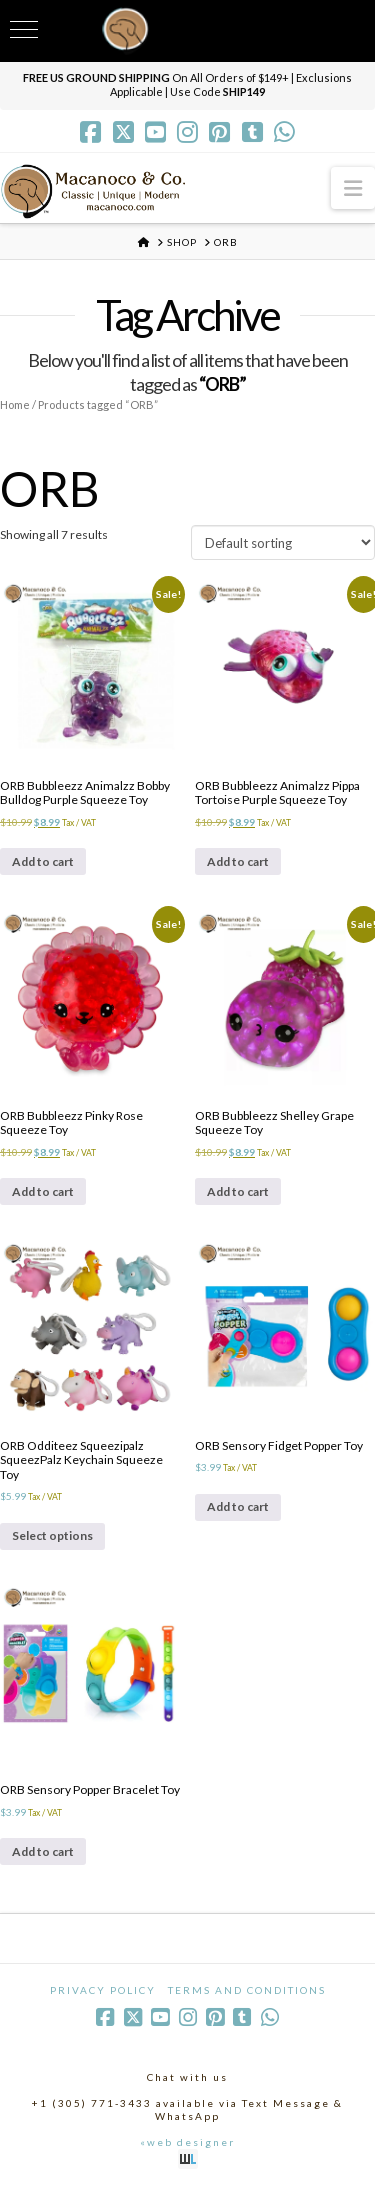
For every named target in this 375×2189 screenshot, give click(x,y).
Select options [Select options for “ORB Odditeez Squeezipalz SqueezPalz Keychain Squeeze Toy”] (52, 1535)
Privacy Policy (103, 1990)
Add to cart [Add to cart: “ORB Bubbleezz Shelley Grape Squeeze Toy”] (238, 1191)
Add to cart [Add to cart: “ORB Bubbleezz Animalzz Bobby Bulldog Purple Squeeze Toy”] (43, 861)
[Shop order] (283, 542)
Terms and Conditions (247, 1990)
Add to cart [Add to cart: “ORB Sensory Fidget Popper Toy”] (238, 1506)
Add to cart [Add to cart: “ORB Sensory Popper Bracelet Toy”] (43, 1851)
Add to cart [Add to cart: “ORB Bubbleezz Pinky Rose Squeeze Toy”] (43, 1191)
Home (15, 404)
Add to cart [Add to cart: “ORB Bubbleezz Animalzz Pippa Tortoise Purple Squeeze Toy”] (238, 861)
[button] (353, 187)
